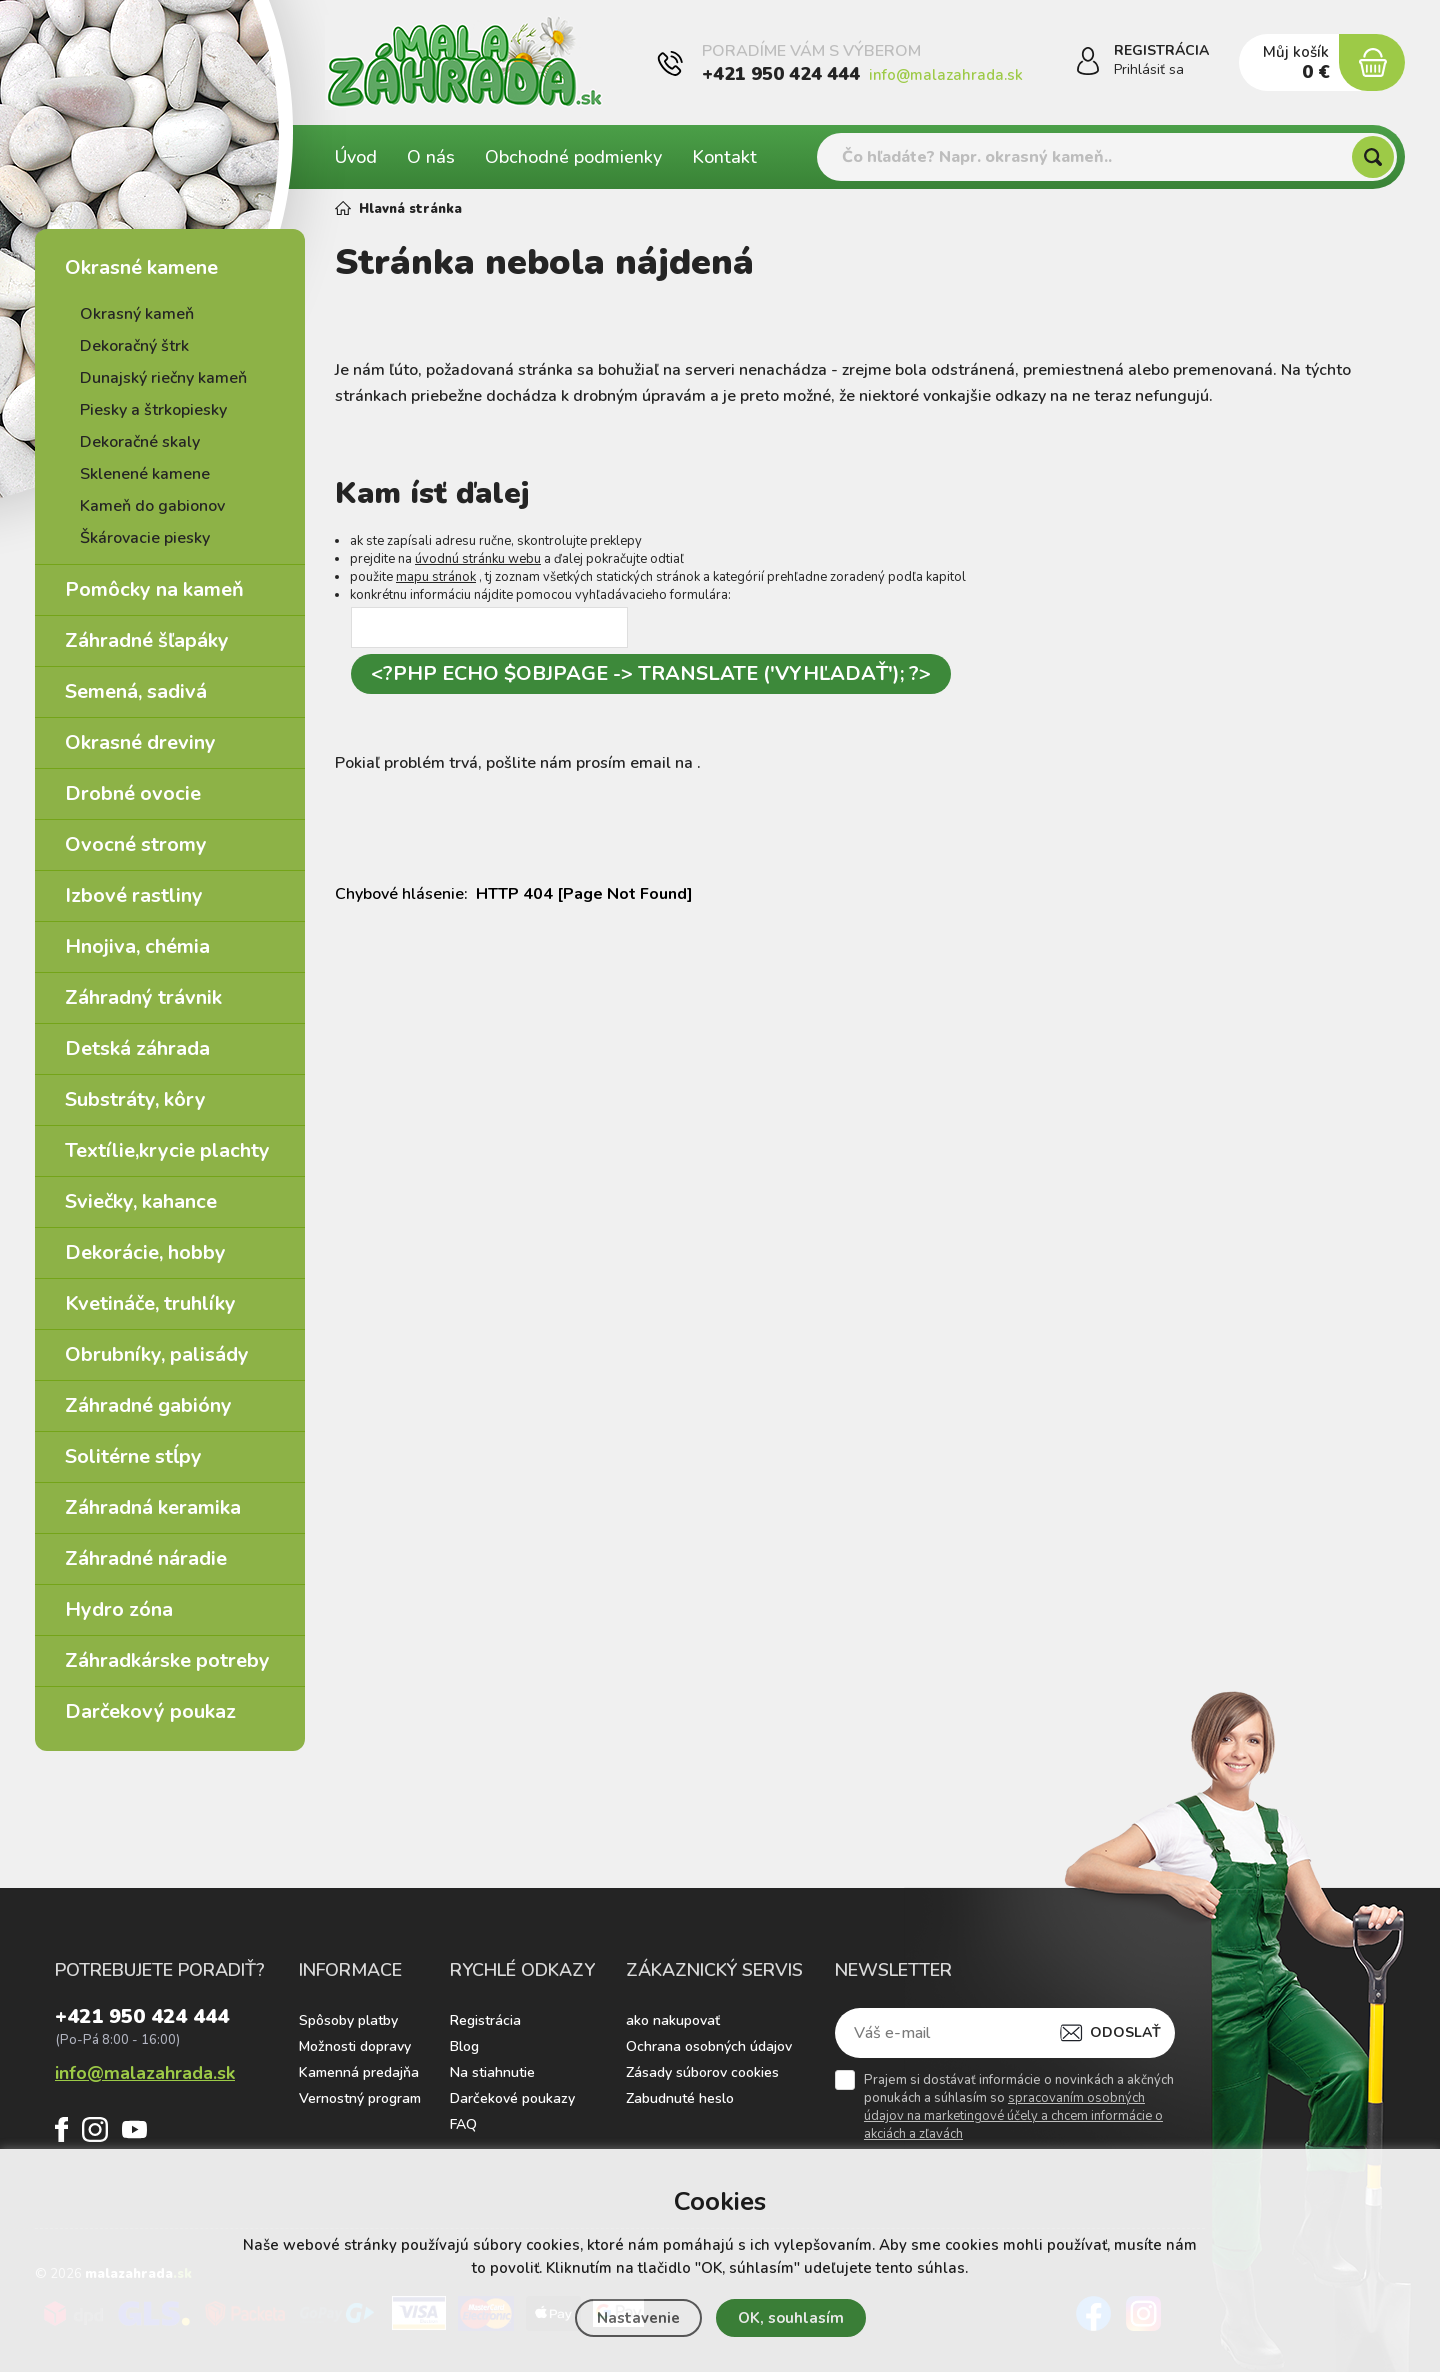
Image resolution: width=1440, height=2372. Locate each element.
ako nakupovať (673, 2020)
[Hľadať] (1373, 157)
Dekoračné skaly (140, 442)
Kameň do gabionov (152, 506)
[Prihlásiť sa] (1088, 64)
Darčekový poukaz (150, 1711)
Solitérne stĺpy (133, 1456)
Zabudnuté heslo (680, 2098)
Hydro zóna (119, 1609)
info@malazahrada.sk (946, 75)
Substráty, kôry (135, 1099)
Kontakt (724, 157)
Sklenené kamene (145, 474)
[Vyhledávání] (1107, 157)
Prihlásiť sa (1149, 70)
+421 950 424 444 (781, 74)
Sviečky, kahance (141, 1201)
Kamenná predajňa (359, 2072)
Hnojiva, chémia (137, 946)
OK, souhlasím (791, 2318)
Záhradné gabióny (148, 1405)
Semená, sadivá (136, 691)
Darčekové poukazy (512, 2098)
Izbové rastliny (134, 895)
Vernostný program (360, 2098)
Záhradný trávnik (143, 997)
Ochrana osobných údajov (709, 2046)
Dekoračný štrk (134, 346)
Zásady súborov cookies (702, 2072)
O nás (431, 157)
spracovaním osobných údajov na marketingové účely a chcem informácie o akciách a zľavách (1013, 2116)
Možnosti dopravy (355, 2046)
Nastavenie (638, 2318)
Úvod (356, 157)
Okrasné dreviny (140, 742)
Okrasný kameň (137, 314)
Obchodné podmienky (573, 157)
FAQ (463, 2124)
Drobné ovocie (133, 793)
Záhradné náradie (146, 1558)
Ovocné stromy (136, 844)
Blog (464, 2046)
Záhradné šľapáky (147, 640)
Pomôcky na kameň (154, 589)
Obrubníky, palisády (157, 1354)
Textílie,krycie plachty (167, 1150)
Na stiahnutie (492, 2072)
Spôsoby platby (348, 2020)
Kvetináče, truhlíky (150, 1303)
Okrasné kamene (141, 267)
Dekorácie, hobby (145, 1252)
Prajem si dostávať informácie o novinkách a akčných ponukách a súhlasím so (1019, 2107)
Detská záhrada (137, 1048)
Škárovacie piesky (145, 538)
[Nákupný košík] (1372, 63)
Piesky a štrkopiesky (153, 410)
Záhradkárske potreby (167, 1660)
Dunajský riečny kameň (163, 378)
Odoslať (1125, 2032)
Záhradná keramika (153, 1507)
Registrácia (485, 2020)
